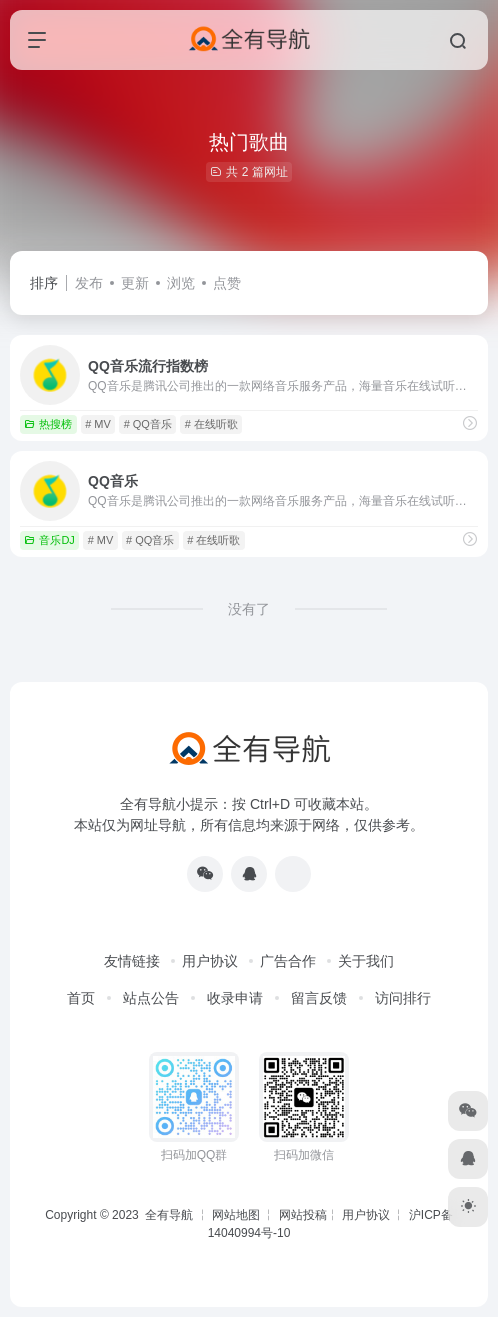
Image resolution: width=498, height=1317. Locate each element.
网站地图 (236, 1215)
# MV (98, 424)
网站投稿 (303, 1215)
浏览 (181, 283)
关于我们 (366, 961)
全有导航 (170, 1215)
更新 (135, 283)
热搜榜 (48, 424)
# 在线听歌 (211, 424)
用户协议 (210, 961)
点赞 (227, 283)
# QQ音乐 (148, 424)
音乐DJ (49, 540)
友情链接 (132, 961)
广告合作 (288, 961)
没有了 (249, 609)
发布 (89, 283)
